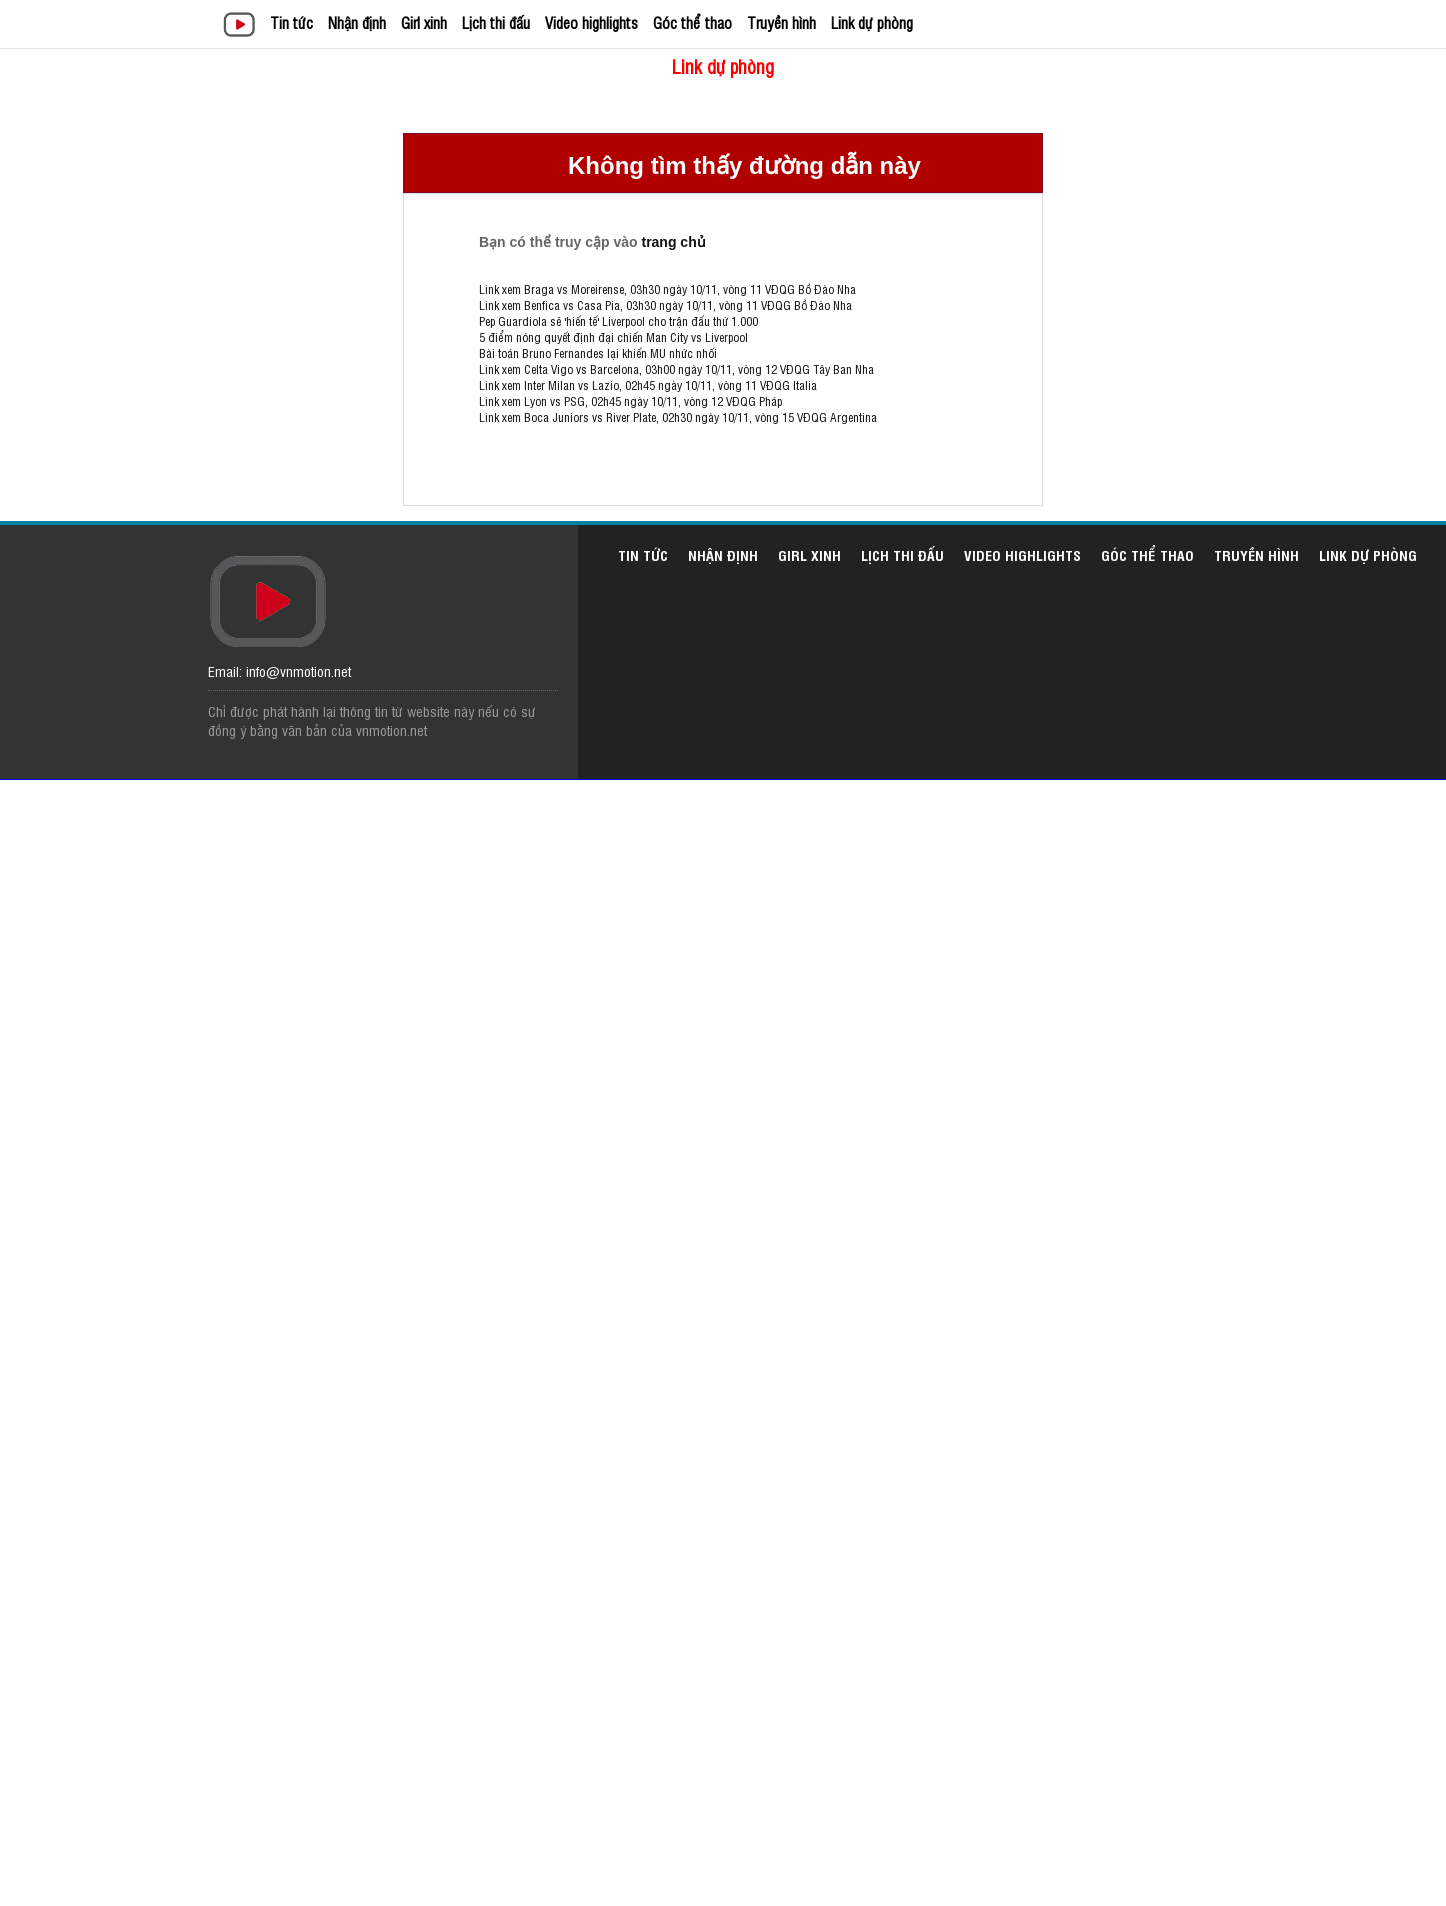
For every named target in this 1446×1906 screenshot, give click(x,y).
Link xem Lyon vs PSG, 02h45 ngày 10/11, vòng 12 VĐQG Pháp (630, 401)
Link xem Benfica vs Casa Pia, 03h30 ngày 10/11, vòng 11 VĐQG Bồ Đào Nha (665, 305)
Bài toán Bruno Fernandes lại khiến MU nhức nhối (598, 353)
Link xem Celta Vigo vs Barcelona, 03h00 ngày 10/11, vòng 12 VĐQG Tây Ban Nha (676, 369)
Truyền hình (781, 22)
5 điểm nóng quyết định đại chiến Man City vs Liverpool (613, 337)
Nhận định (357, 22)
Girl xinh (424, 22)
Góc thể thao (692, 22)
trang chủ (673, 242)
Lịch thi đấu (496, 22)
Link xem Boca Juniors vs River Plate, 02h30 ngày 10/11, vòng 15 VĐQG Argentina (678, 417)
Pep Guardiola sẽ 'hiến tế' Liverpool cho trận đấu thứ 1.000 (618, 321)
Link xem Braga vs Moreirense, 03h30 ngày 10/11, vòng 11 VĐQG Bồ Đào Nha (667, 289)
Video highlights (591, 22)
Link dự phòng (872, 22)
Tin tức (291, 22)
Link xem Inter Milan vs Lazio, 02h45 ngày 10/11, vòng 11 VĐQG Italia (648, 385)
